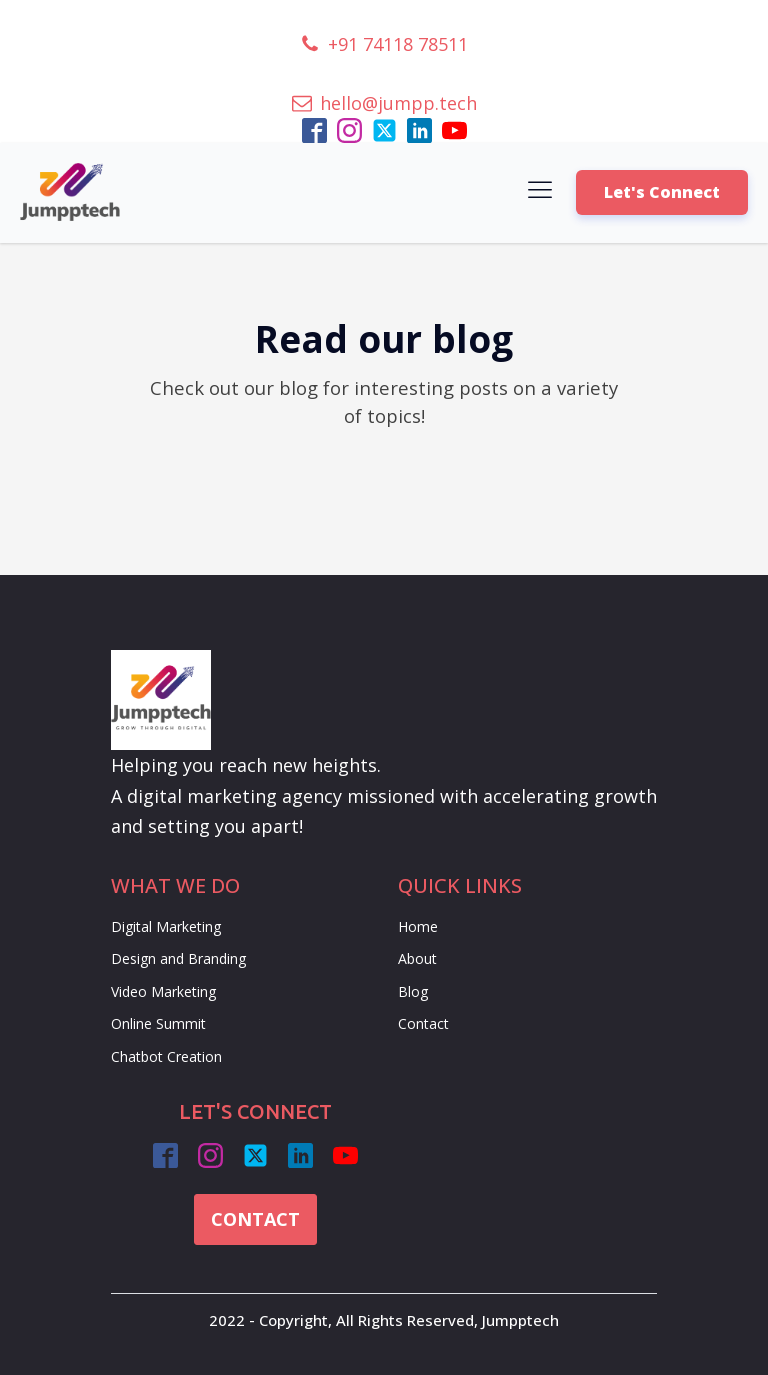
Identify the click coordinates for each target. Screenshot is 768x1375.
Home (418, 926)
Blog (413, 991)
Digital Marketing (166, 926)
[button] (384, 44)
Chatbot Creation (166, 1056)
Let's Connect (662, 192)
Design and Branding (178, 958)
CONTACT (255, 1219)
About (417, 958)
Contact (423, 1023)
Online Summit (158, 1023)
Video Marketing (163, 991)
